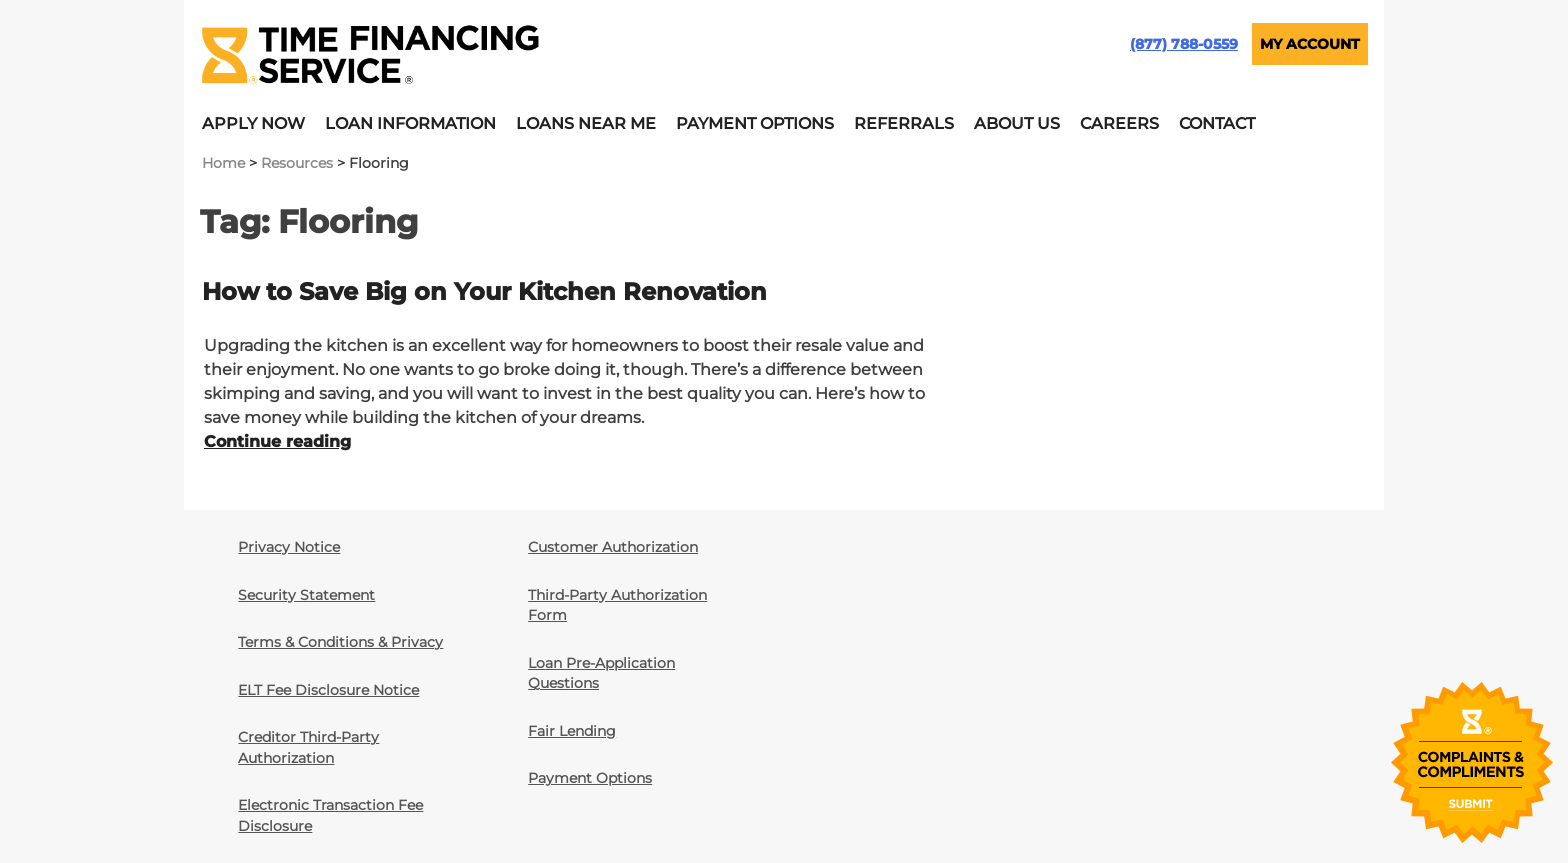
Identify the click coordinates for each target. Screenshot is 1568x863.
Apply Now (253, 123)
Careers (1119, 123)
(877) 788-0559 (1184, 44)
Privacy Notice (289, 547)
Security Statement (306, 595)
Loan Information (410, 123)
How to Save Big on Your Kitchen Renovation (484, 291)
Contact (1217, 123)
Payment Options (755, 123)
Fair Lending (572, 731)
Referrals (904, 123)
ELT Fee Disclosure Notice (328, 690)
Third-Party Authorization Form (617, 605)
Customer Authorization (613, 547)
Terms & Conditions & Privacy (340, 642)
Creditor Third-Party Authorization (308, 747)
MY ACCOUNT (1310, 44)
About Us (1017, 123)
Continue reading (277, 441)
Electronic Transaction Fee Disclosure (330, 815)
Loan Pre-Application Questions (601, 673)
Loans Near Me (586, 123)
